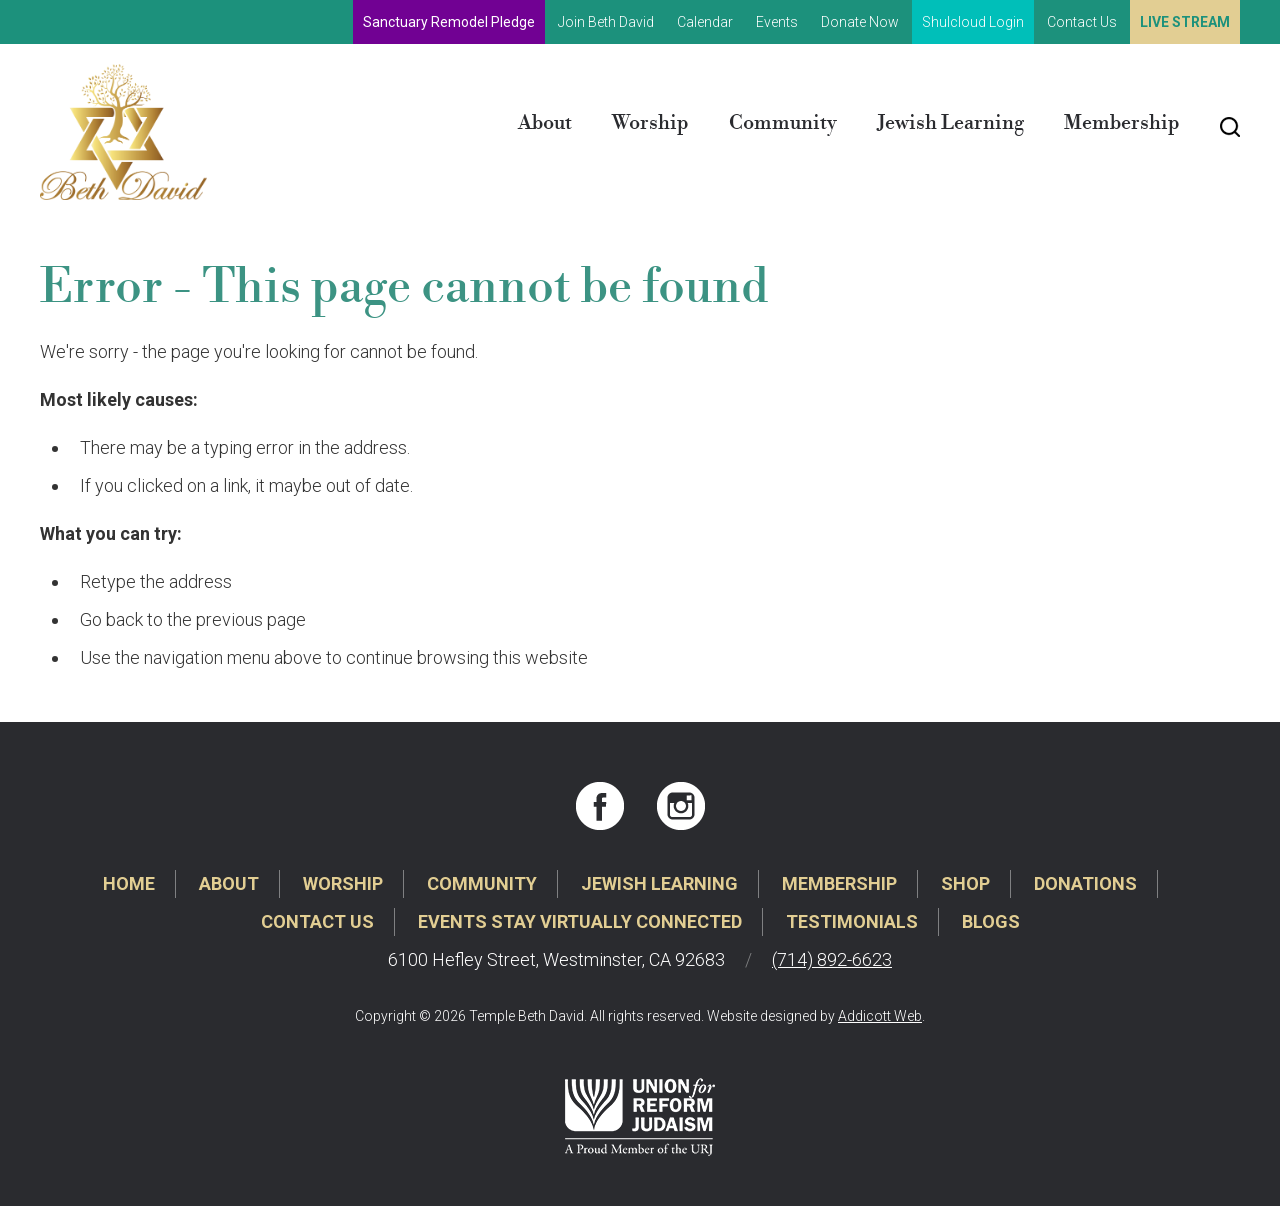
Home (129, 883)
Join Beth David (606, 22)
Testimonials (852, 921)
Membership (1122, 123)
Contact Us (1082, 22)
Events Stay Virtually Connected (580, 921)
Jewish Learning (950, 123)
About (545, 123)
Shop (965, 883)
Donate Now (860, 22)
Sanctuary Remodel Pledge (449, 22)
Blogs (991, 921)
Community (783, 123)
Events (777, 22)
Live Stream (1185, 22)
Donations (1085, 883)
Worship (650, 123)
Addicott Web (880, 1016)
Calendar (705, 22)
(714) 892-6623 (832, 959)
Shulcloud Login (973, 22)
